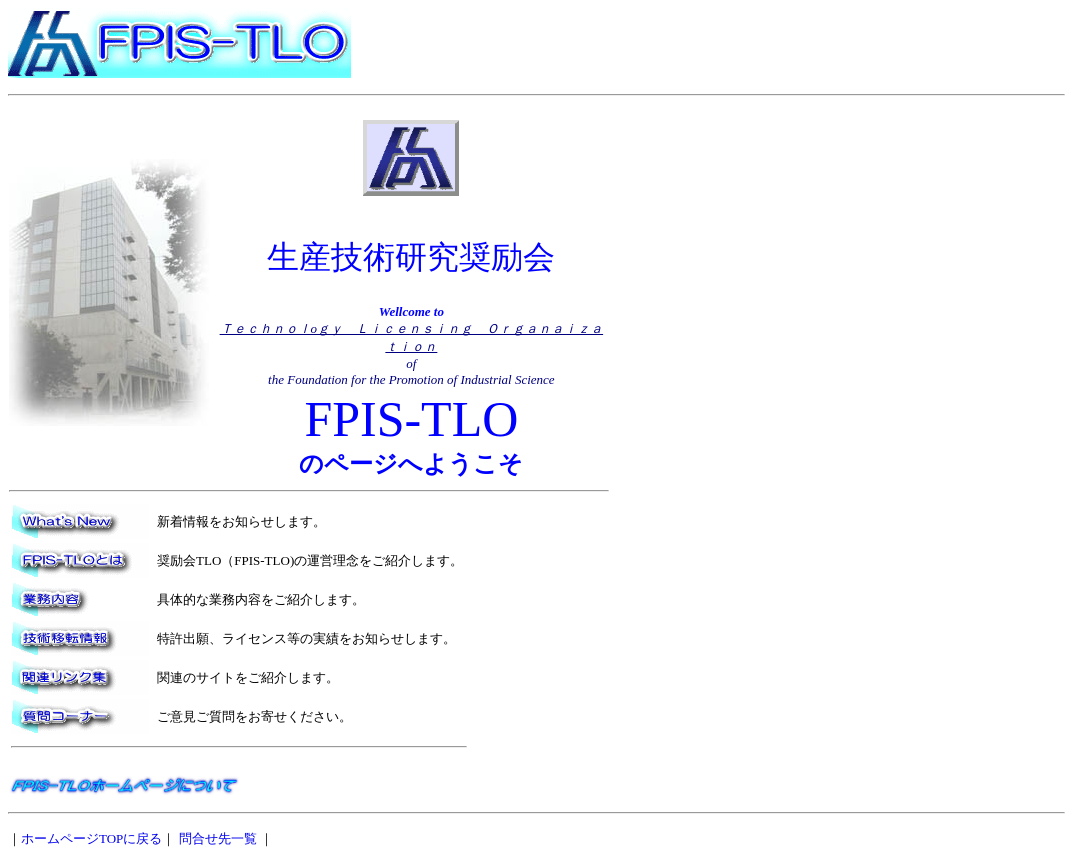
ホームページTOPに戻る (91, 838)
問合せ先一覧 (218, 838)
